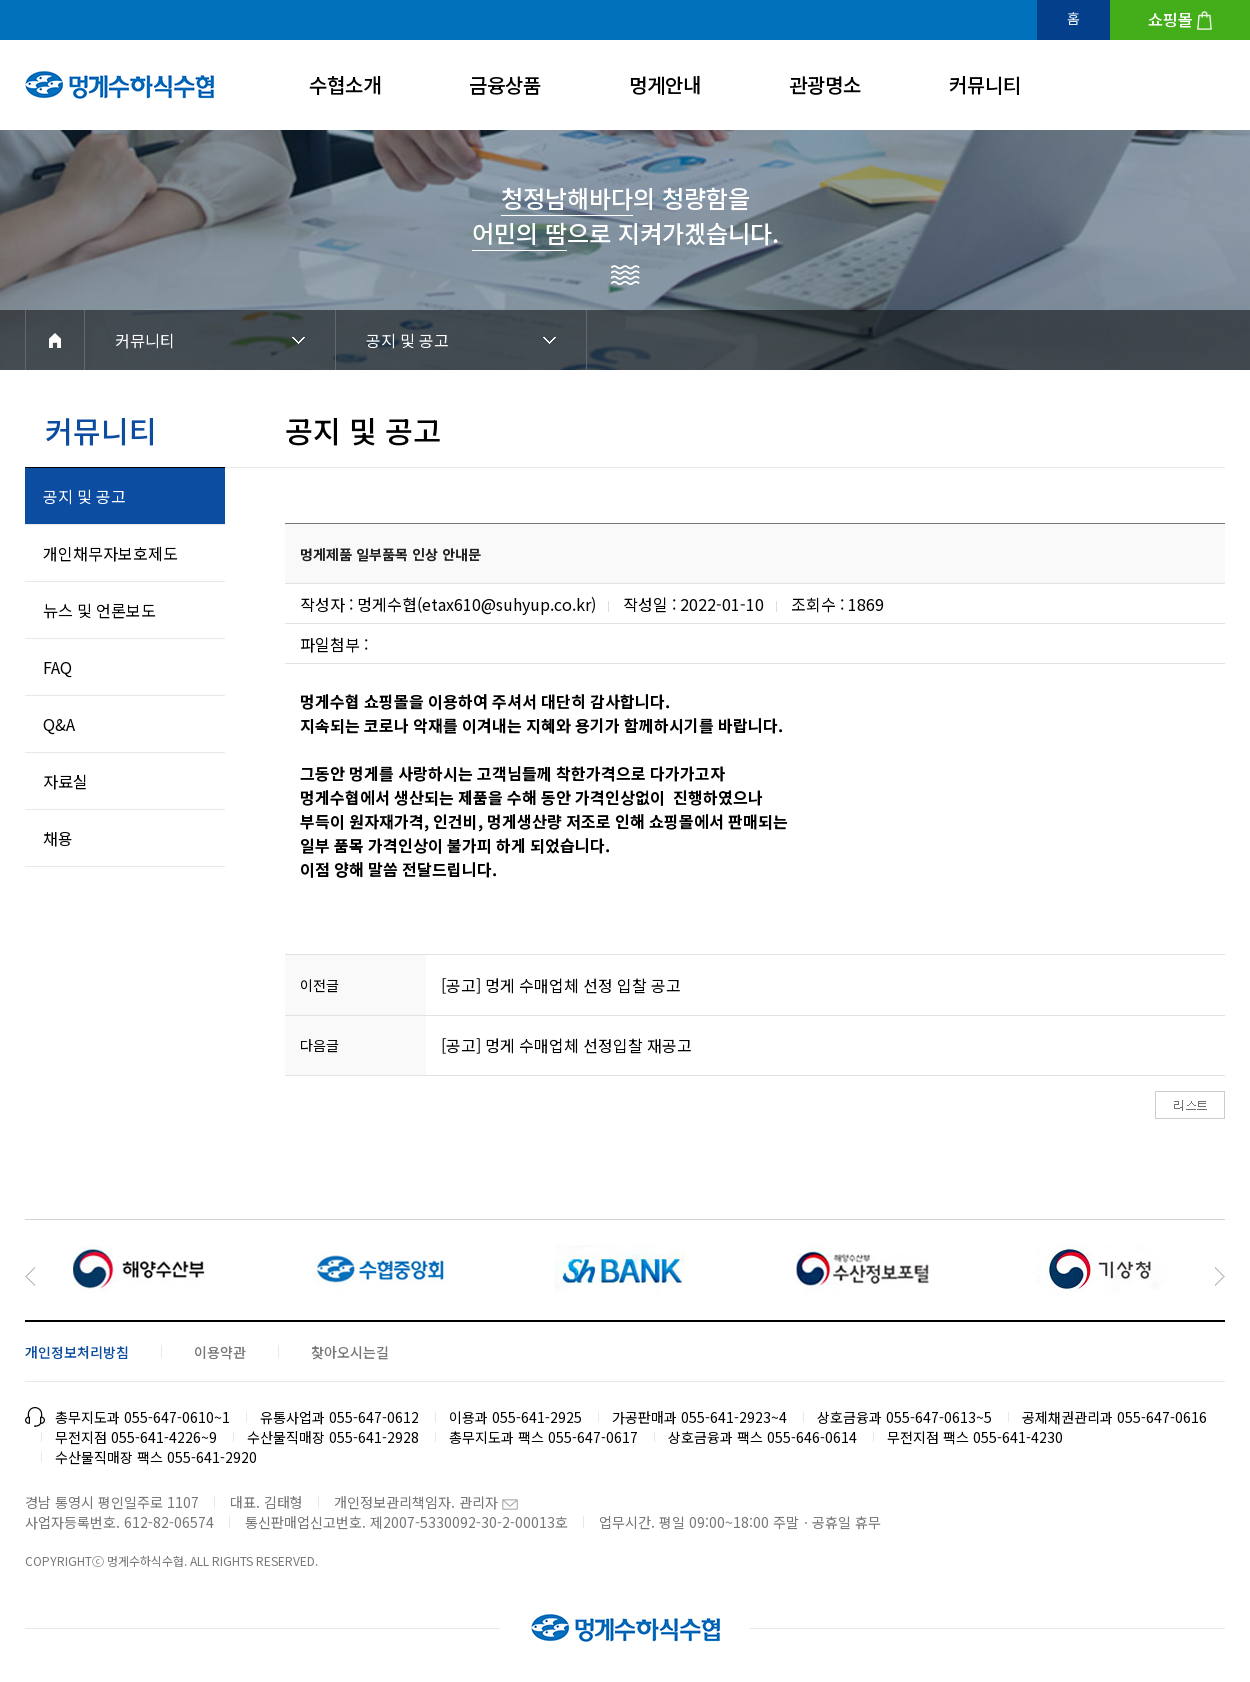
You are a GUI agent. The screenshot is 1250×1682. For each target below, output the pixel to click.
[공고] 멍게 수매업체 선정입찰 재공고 (566, 1045)
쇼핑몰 (1170, 19)
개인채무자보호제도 (110, 553)
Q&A (59, 724)
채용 (58, 838)
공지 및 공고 (407, 340)
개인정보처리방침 (77, 1352)
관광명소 (825, 84)
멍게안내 (665, 84)
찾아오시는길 (350, 1352)
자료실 (65, 781)
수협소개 (345, 84)
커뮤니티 (985, 84)
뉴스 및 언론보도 (99, 610)
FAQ (57, 667)
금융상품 (505, 84)
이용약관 (220, 1352)
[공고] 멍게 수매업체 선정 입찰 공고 (561, 985)
